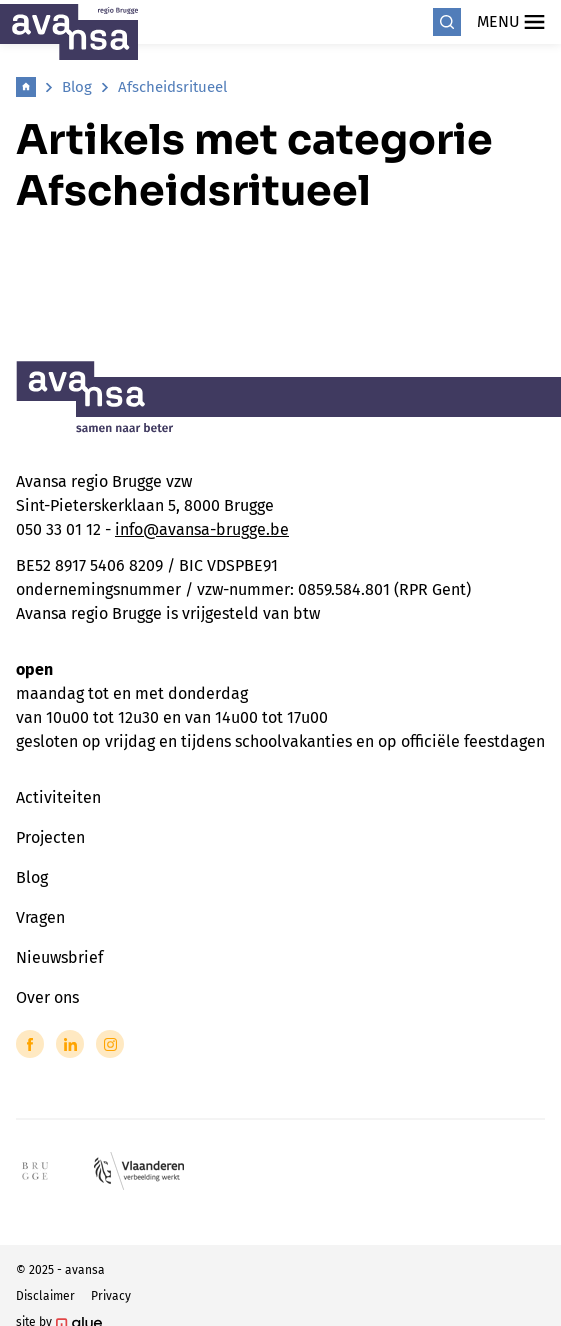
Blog (77, 87)
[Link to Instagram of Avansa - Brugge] (110, 1044)
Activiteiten (58, 797)
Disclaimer (45, 1296)
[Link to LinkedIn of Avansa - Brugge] (70, 1044)
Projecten (50, 837)
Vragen (40, 917)
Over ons (47, 997)
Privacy (111, 1296)
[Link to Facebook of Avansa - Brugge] (30, 1044)
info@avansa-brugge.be (202, 529)
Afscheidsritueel (172, 87)
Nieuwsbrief (59, 957)
